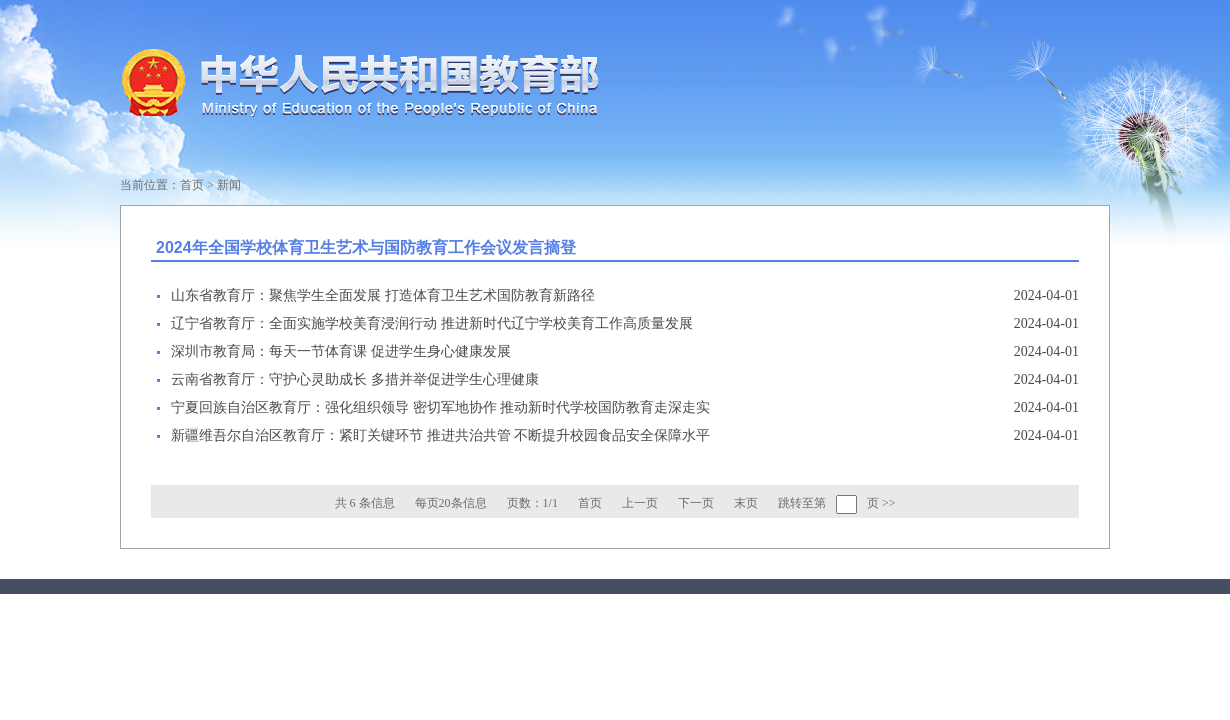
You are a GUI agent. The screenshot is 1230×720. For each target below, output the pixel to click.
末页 (746, 503)
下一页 (696, 503)
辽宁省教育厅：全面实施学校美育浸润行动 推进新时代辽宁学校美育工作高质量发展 (432, 323)
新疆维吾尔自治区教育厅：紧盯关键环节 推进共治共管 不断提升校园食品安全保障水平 (440, 435)
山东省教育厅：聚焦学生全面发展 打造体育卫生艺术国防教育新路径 (383, 295)
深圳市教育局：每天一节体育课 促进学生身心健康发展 (341, 351)
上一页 (640, 503)
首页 (192, 185)
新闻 (229, 185)
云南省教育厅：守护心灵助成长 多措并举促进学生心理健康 (355, 379)
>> (889, 503)
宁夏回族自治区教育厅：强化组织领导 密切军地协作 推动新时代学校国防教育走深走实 (440, 407)
